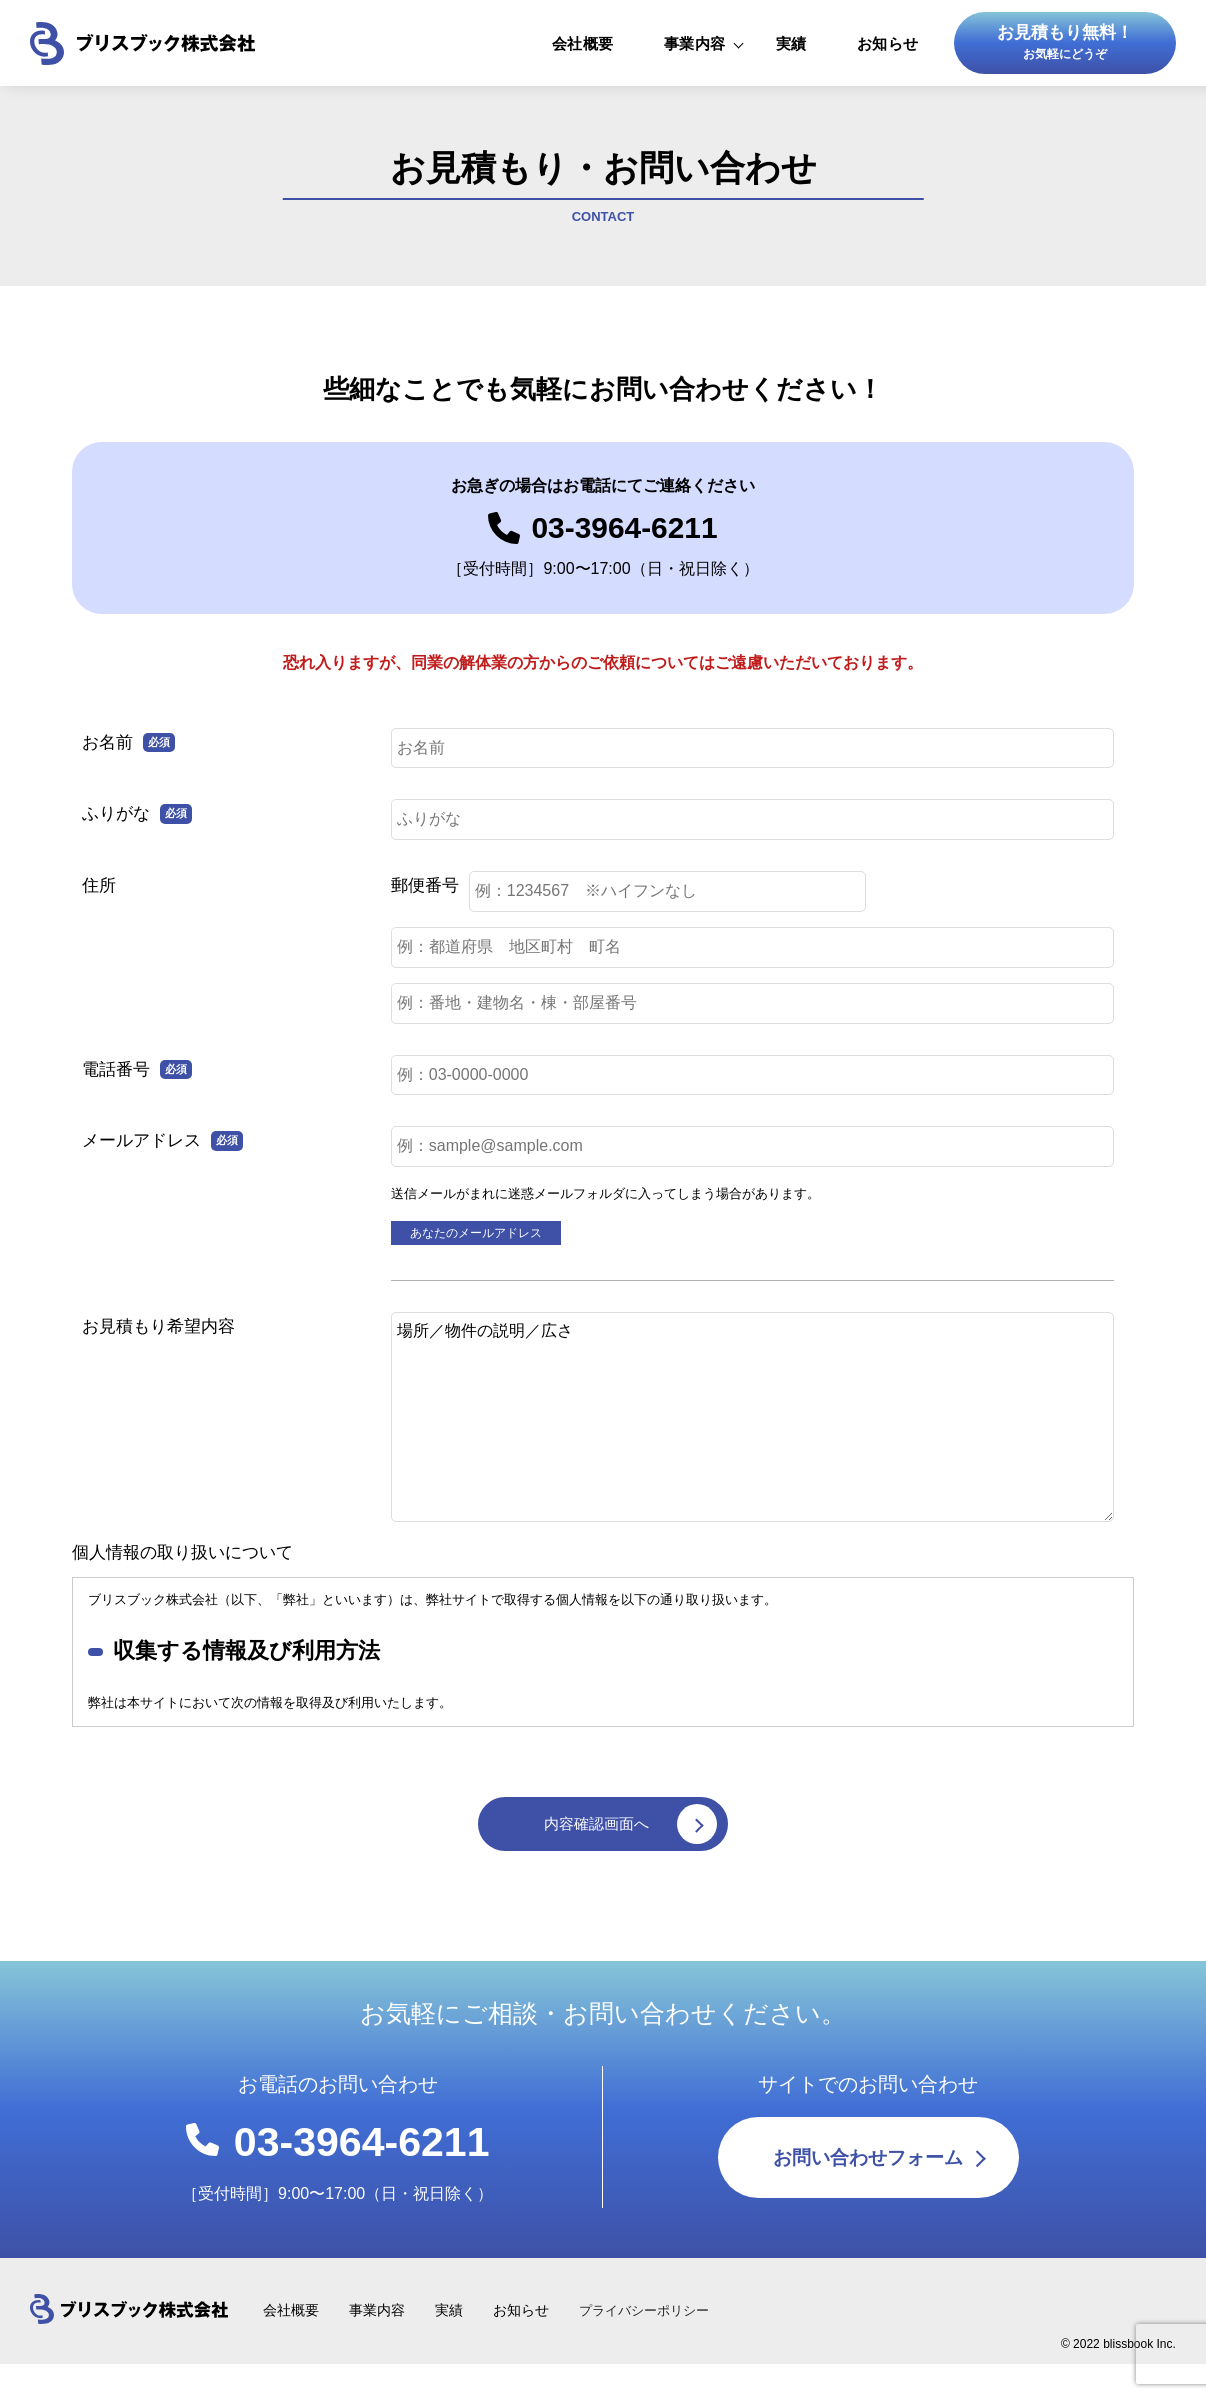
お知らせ (888, 50)
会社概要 (583, 50)
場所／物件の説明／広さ (752, 1436)
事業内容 (695, 50)
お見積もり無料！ (1065, 52)
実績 (791, 50)
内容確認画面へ (633, 1846)
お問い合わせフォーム (868, 2325)
